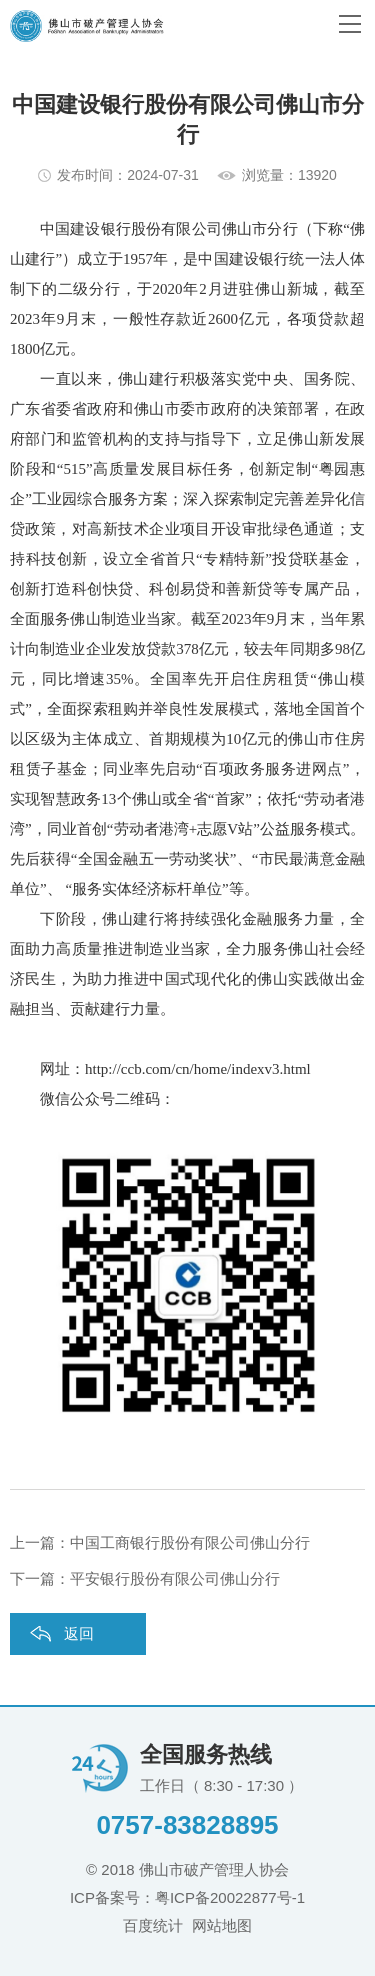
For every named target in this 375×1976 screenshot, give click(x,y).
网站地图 (222, 1925)
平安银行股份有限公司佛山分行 (175, 1578)
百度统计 (153, 1925)
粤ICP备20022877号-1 (230, 1897)
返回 (79, 1633)
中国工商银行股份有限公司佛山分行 (190, 1542)
